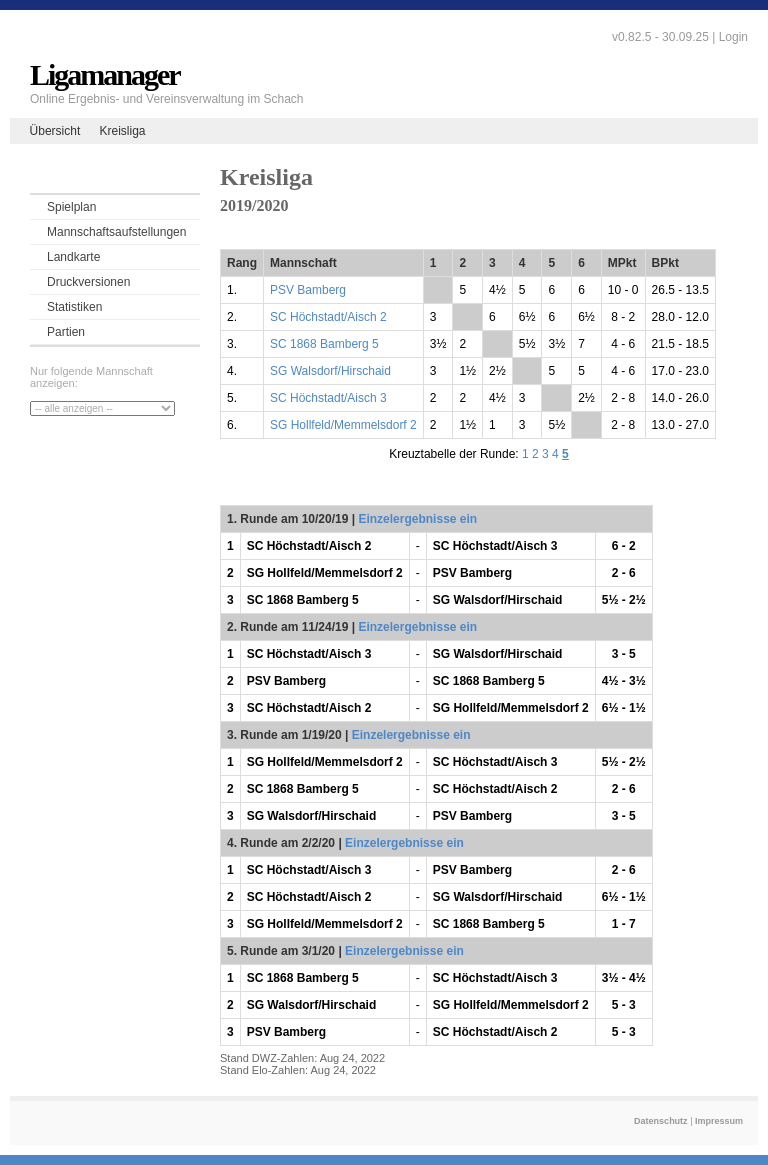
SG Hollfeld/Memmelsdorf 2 (343, 425)
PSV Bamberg (308, 290)
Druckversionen (88, 282)
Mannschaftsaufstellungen (116, 232)
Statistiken (74, 307)
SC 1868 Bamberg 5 (324, 344)
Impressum (719, 1121)
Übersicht (55, 131)
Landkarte (73, 257)
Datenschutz (661, 1121)
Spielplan (71, 207)
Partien (66, 332)
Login (733, 37)
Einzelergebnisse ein (417, 519)
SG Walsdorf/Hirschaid (330, 371)
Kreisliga (122, 131)
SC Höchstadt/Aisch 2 (328, 317)
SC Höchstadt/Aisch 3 (328, 398)
